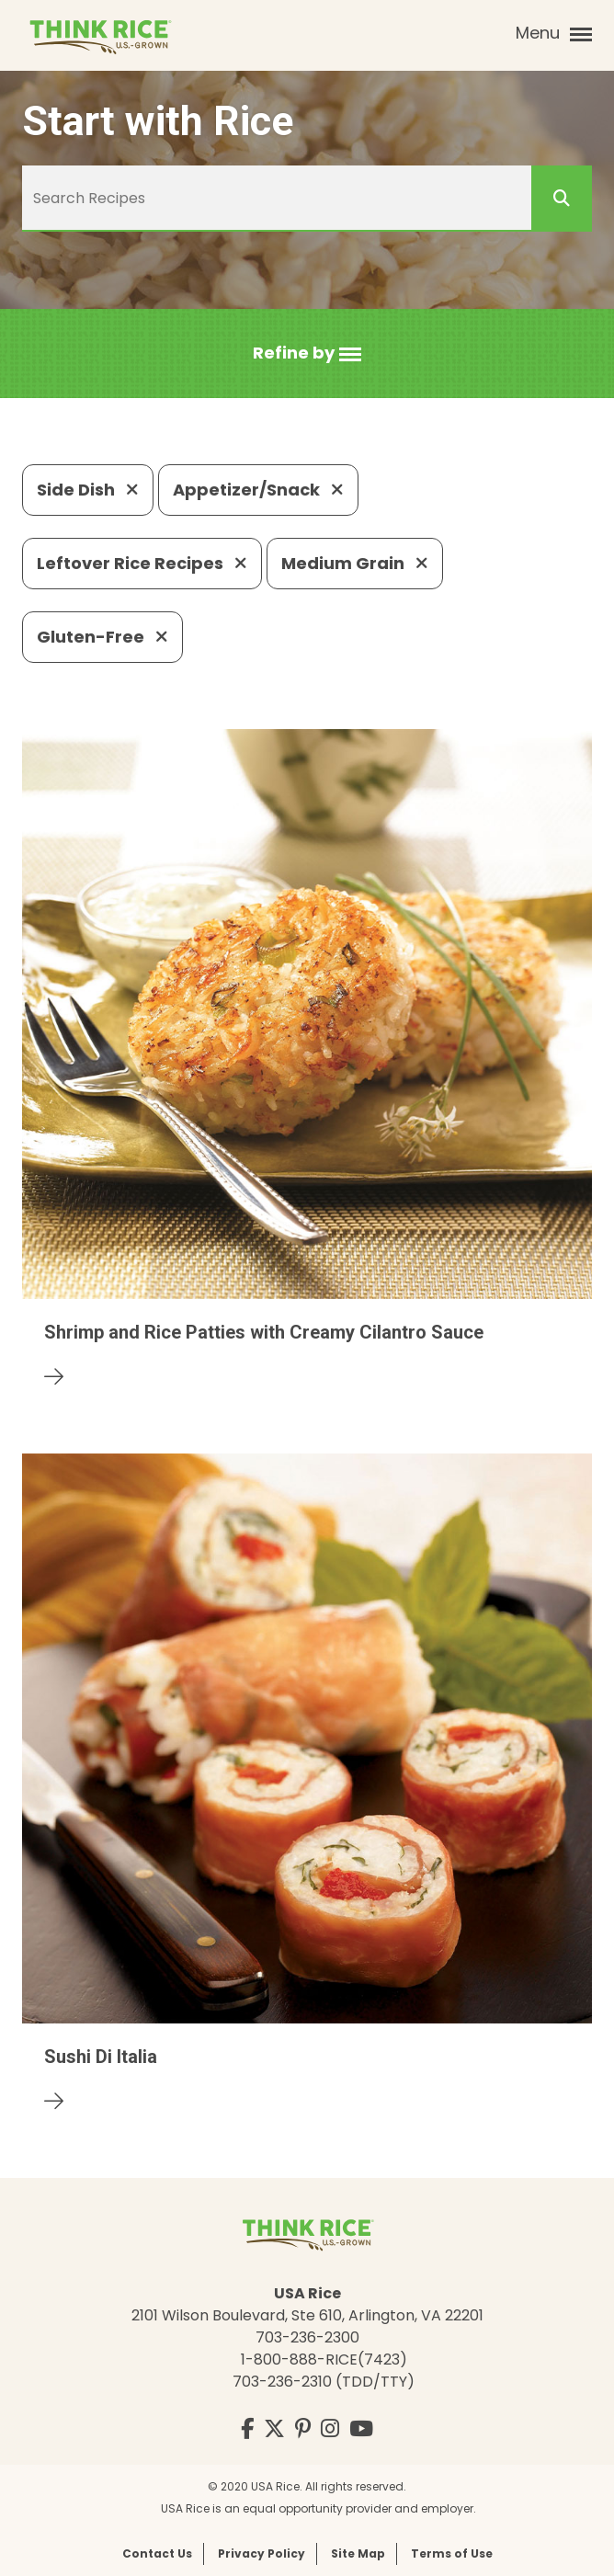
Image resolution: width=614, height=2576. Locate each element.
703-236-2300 (307, 2337)
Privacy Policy (261, 2553)
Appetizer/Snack (258, 489)
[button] (307, 353)
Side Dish (88, 489)
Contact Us (157, 2553)
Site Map (358, 2553)
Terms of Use (452, 2553)
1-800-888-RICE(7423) (324, 2359)
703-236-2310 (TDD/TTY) (324, 2381)
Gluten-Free (102, 636)
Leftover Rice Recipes (142, 563)
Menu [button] (554, 33)
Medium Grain (354, 563)
